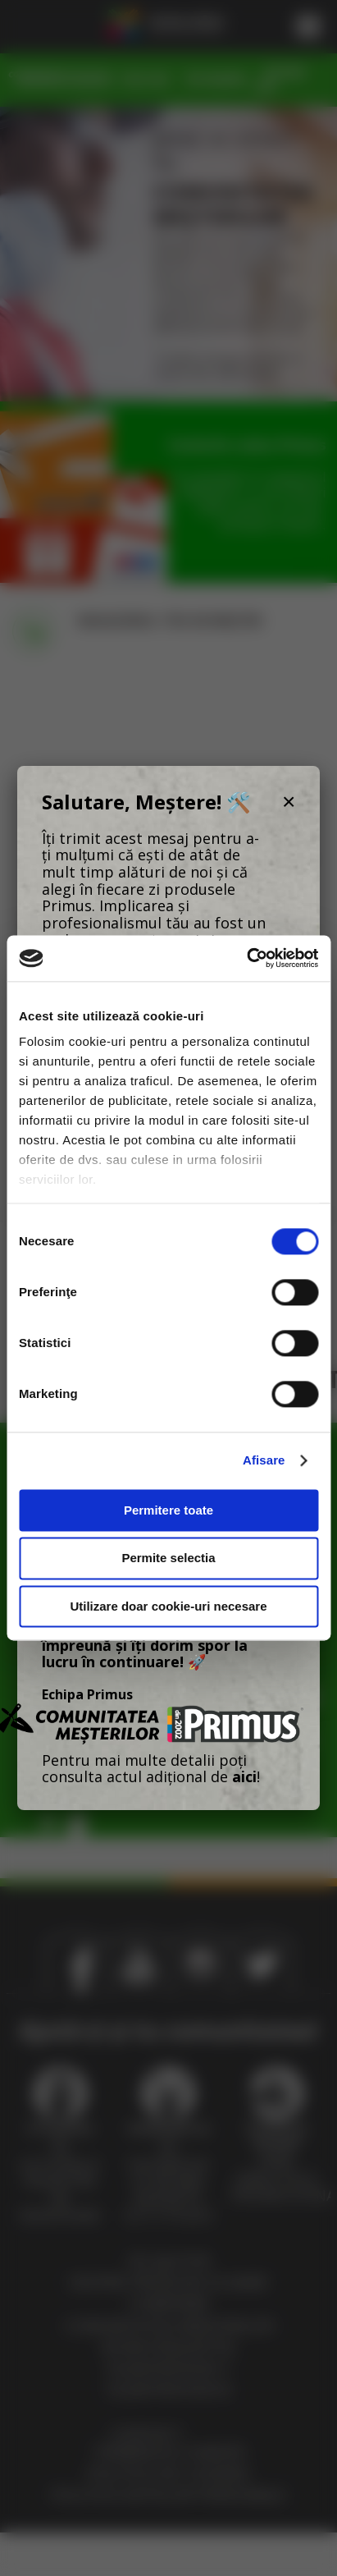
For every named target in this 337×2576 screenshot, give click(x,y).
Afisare (264, 1460)
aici (244, 1776)
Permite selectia (168, 1558)
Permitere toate (168, 1510)
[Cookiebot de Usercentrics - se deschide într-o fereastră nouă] (246, 958)
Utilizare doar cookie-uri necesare (168, 1606)
